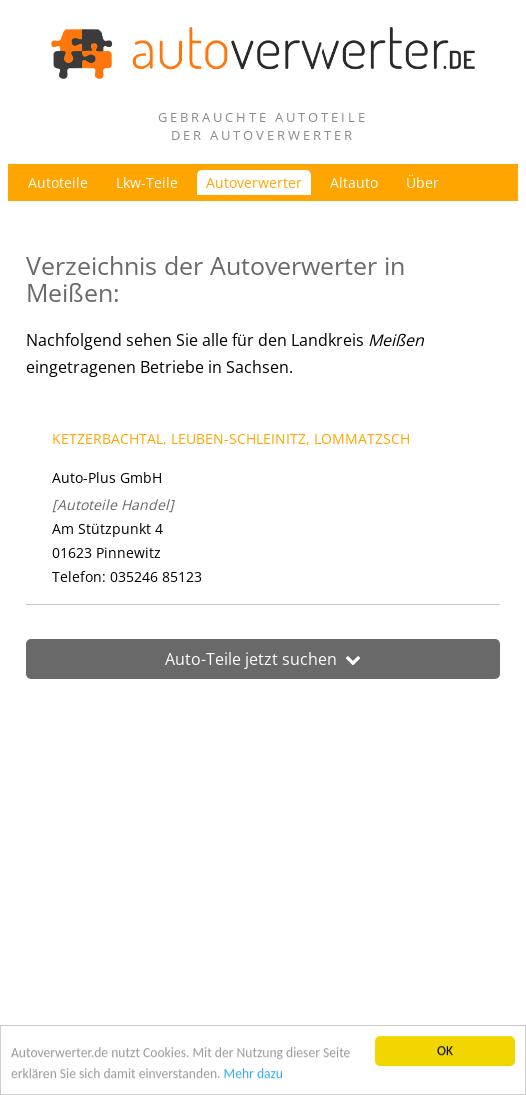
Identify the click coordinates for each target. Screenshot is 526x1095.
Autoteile (58, 182)
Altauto (354, 182)
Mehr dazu (253, 1074)
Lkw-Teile (147, 182)
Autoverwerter (254, 182)
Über (422, 182)
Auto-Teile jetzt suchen (263, 659)
